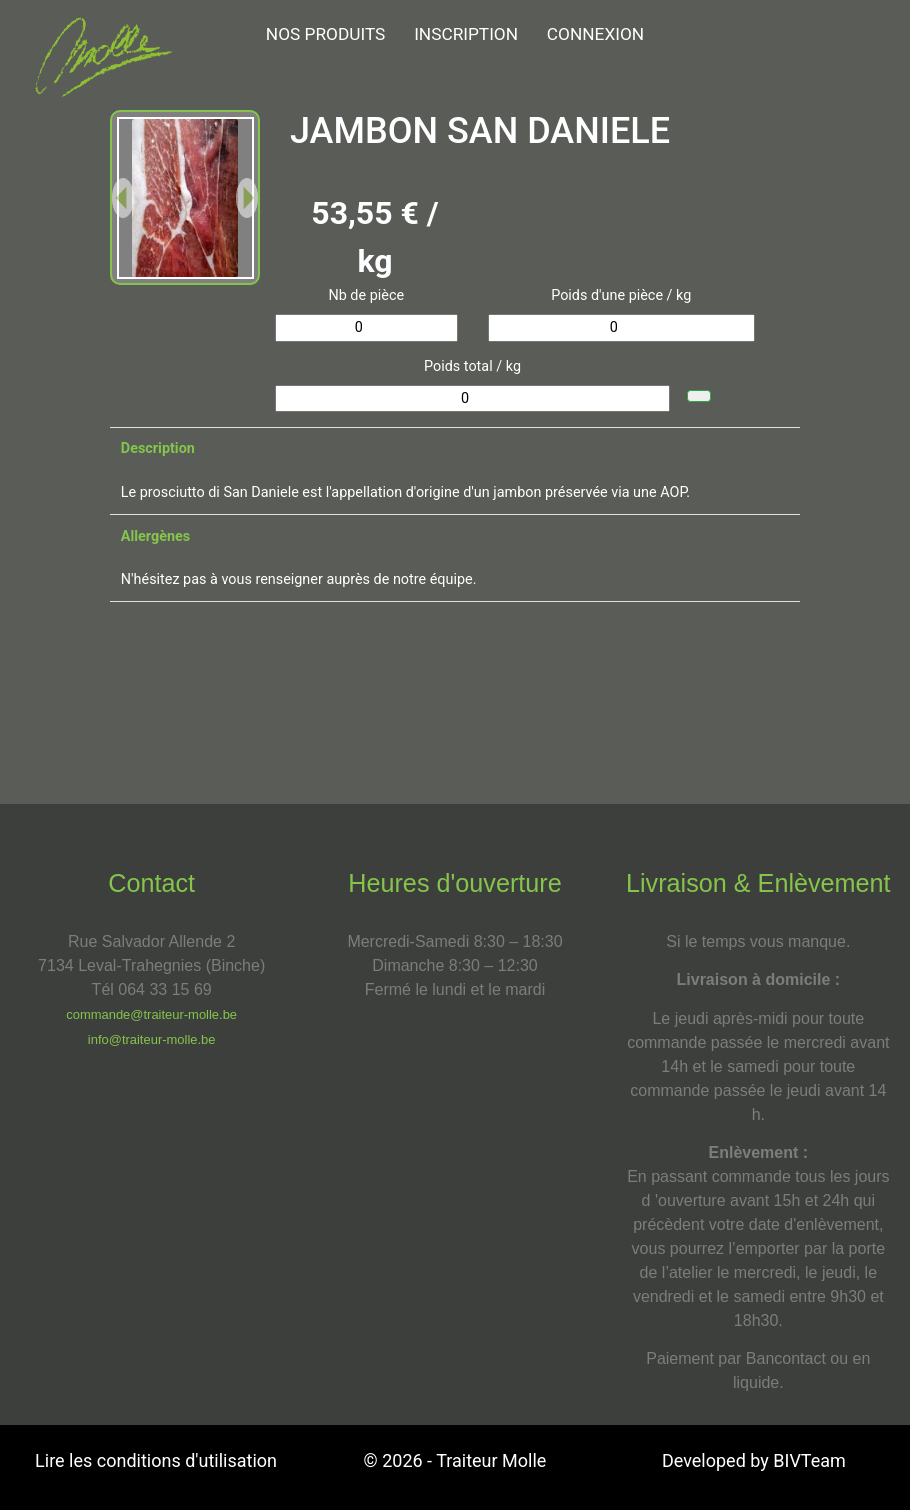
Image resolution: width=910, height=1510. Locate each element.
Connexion (595, 34)
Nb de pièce (366, 295)
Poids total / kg (472, 366)
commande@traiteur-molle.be (151, 1014)
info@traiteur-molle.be (152, 1039)
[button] (123, 197)
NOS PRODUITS (326, 34)
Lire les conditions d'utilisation (156, 1460)
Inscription (466, 34)
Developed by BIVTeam (754, 1460)
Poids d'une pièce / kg (621, 295)
